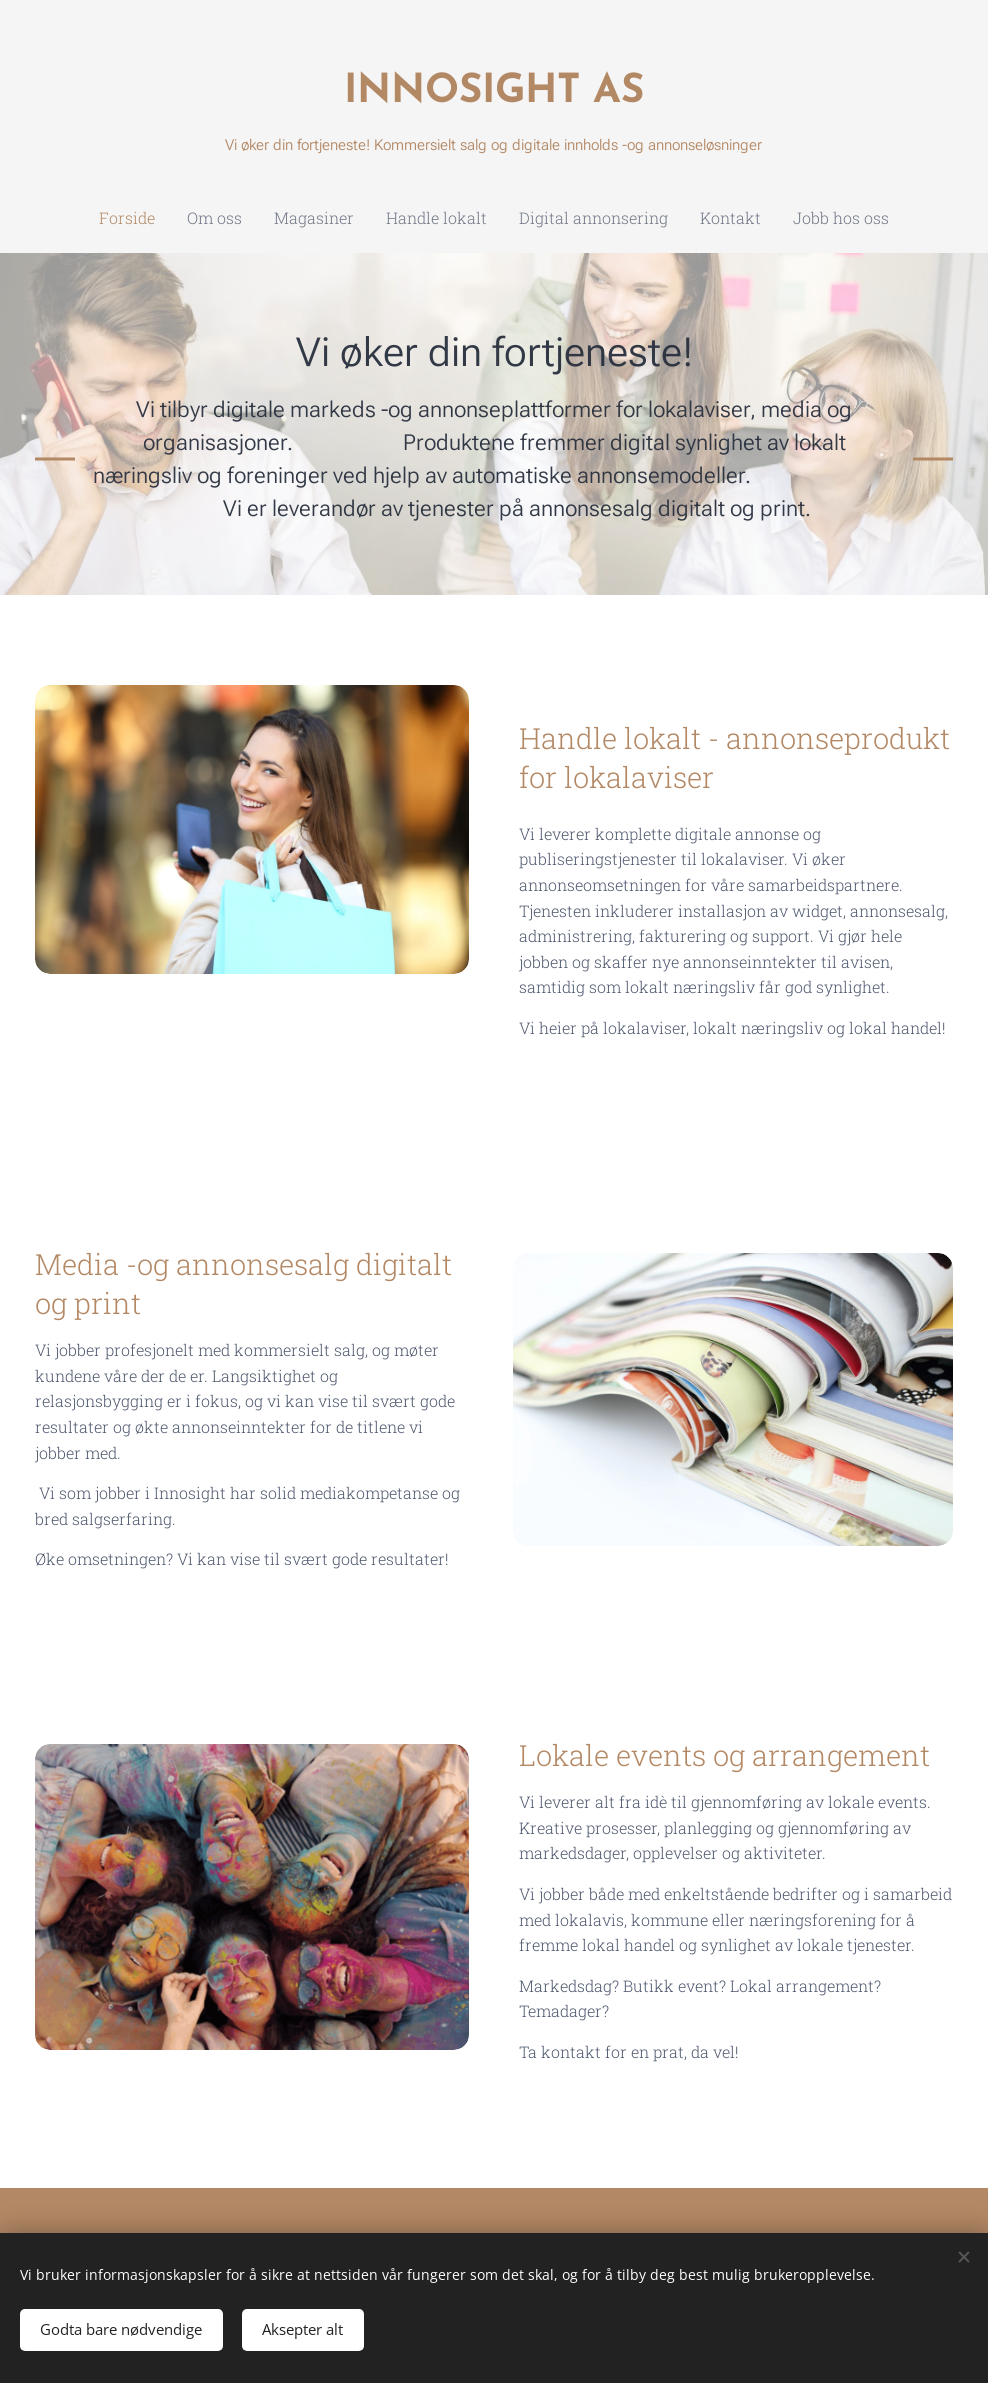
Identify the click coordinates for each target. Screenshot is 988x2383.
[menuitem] (406, 218)
